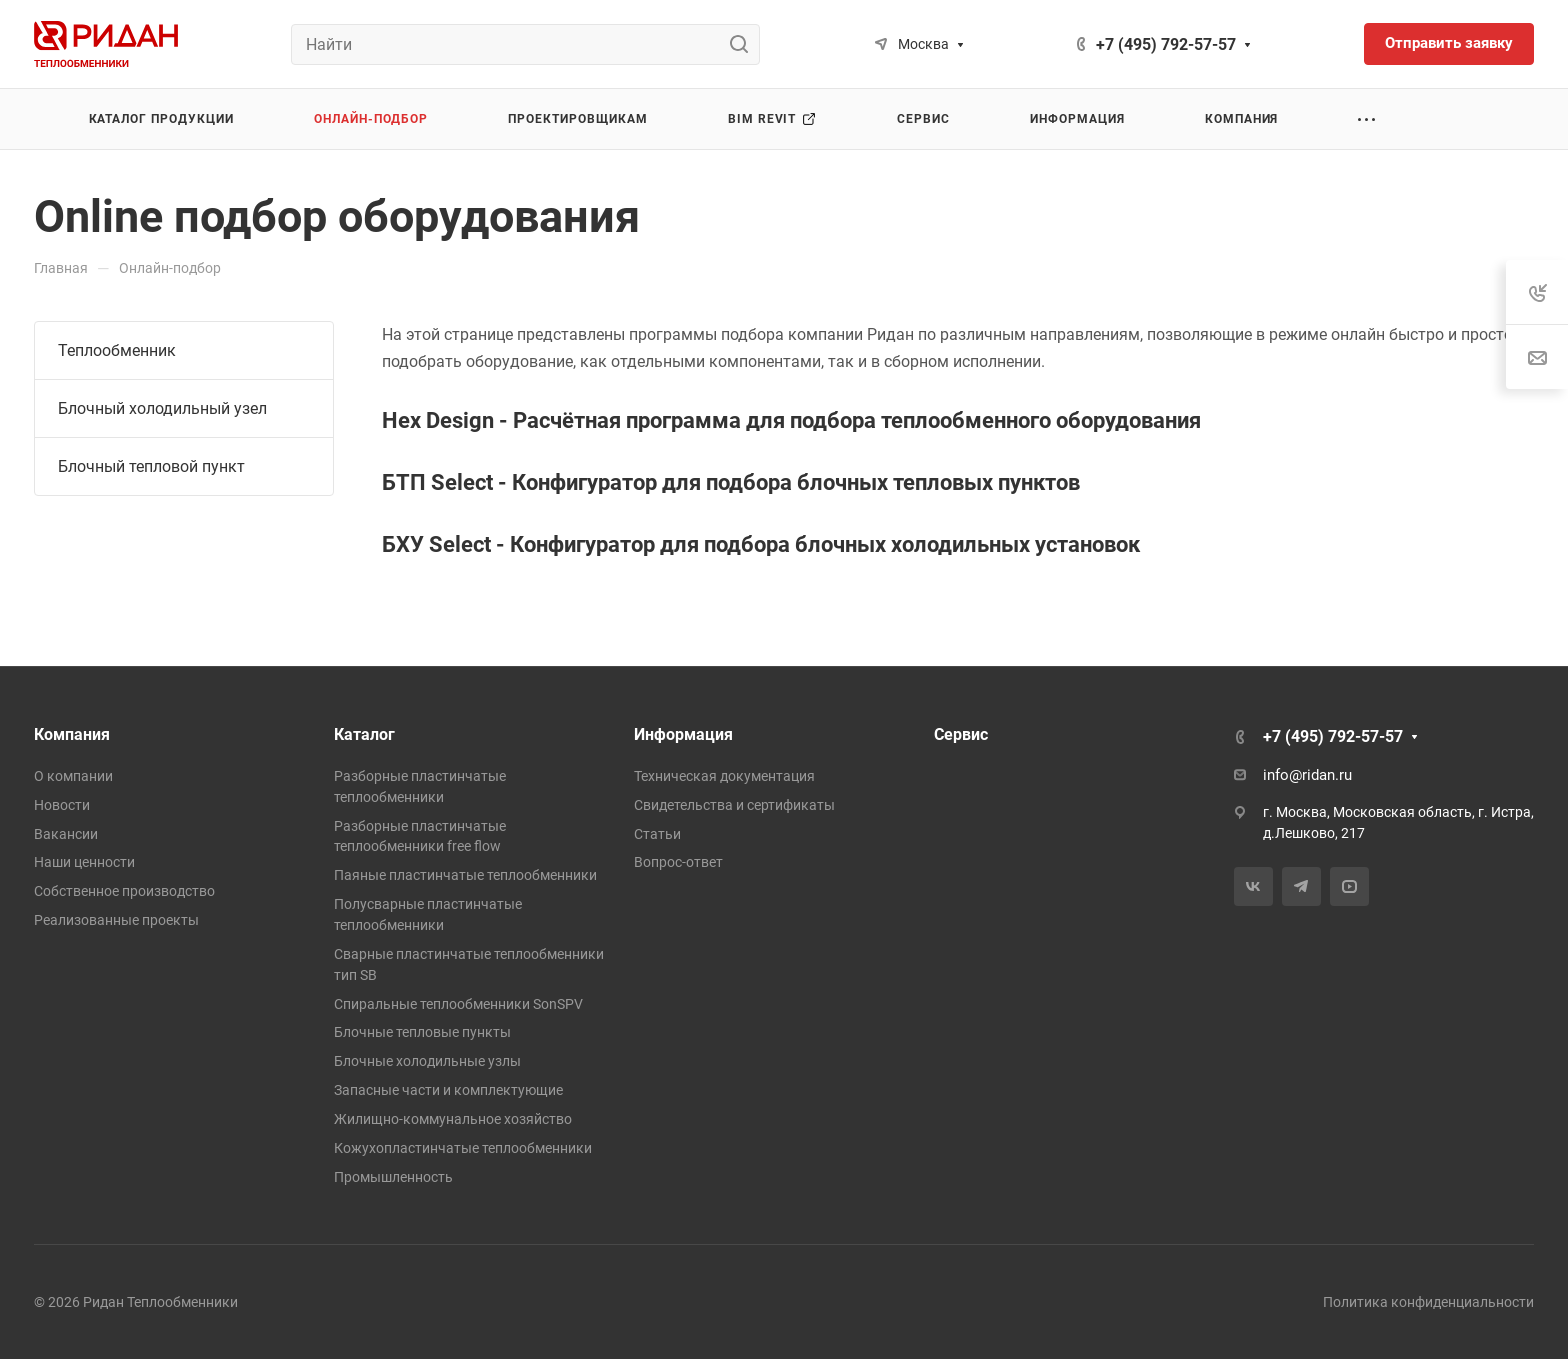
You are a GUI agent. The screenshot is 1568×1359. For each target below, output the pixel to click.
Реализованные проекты (116, 920)
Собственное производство (124, 891)
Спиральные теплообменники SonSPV (458, 1004)
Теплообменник (117, 350)
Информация (683, 734)
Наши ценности (84, 862)
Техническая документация (724, 776)
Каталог (364, 734)
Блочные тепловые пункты (422, 1032)
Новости (62, 805)
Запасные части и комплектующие (448, 1090)
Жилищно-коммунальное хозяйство (453, 1119)
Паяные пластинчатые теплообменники (465, 875)
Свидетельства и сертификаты (734, 805)
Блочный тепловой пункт (151, 466)
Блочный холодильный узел (162, 408)
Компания (72, 734)
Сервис (961, 734)
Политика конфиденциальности (1428, 1302)
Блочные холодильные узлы (427, 1061)
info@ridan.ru (1307, 775)
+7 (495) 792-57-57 (1166, 44)
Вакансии (66, 834)
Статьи (657, 834)
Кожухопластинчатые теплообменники (463, 1148)
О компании (73, 776)
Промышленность (393, 1177)
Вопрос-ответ (678, 862)
